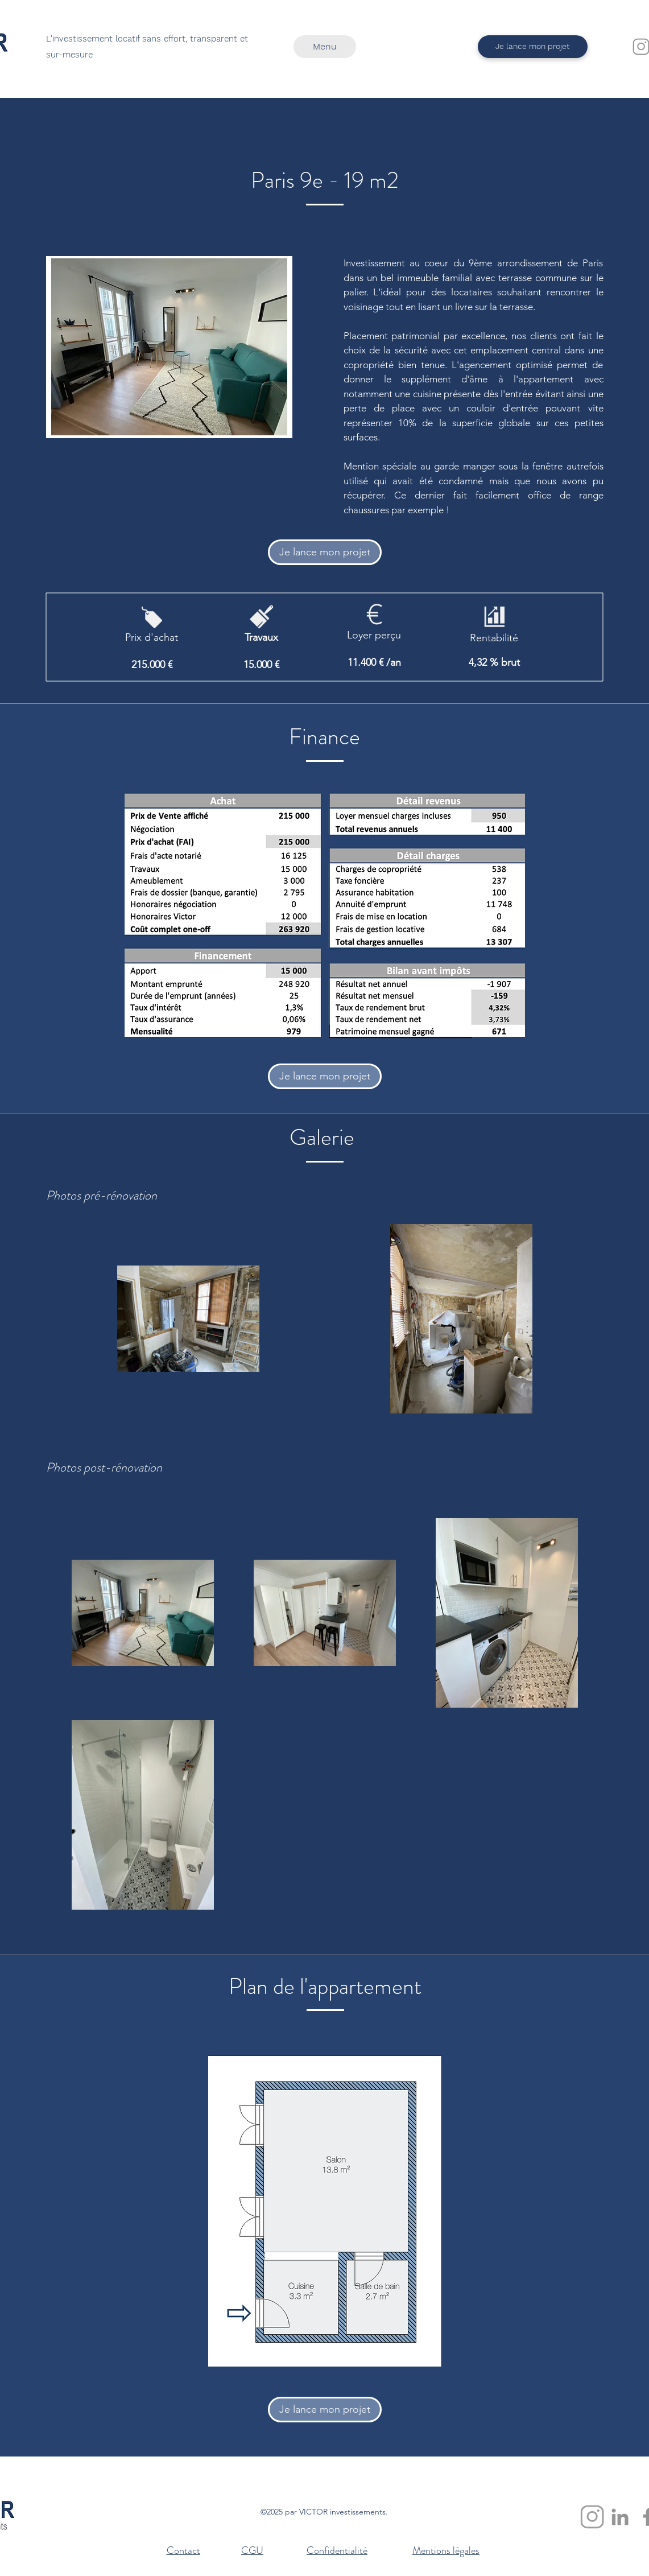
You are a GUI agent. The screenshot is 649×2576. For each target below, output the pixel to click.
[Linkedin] (620, 2517)
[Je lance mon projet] (533, 46)
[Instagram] (592, 2517)
